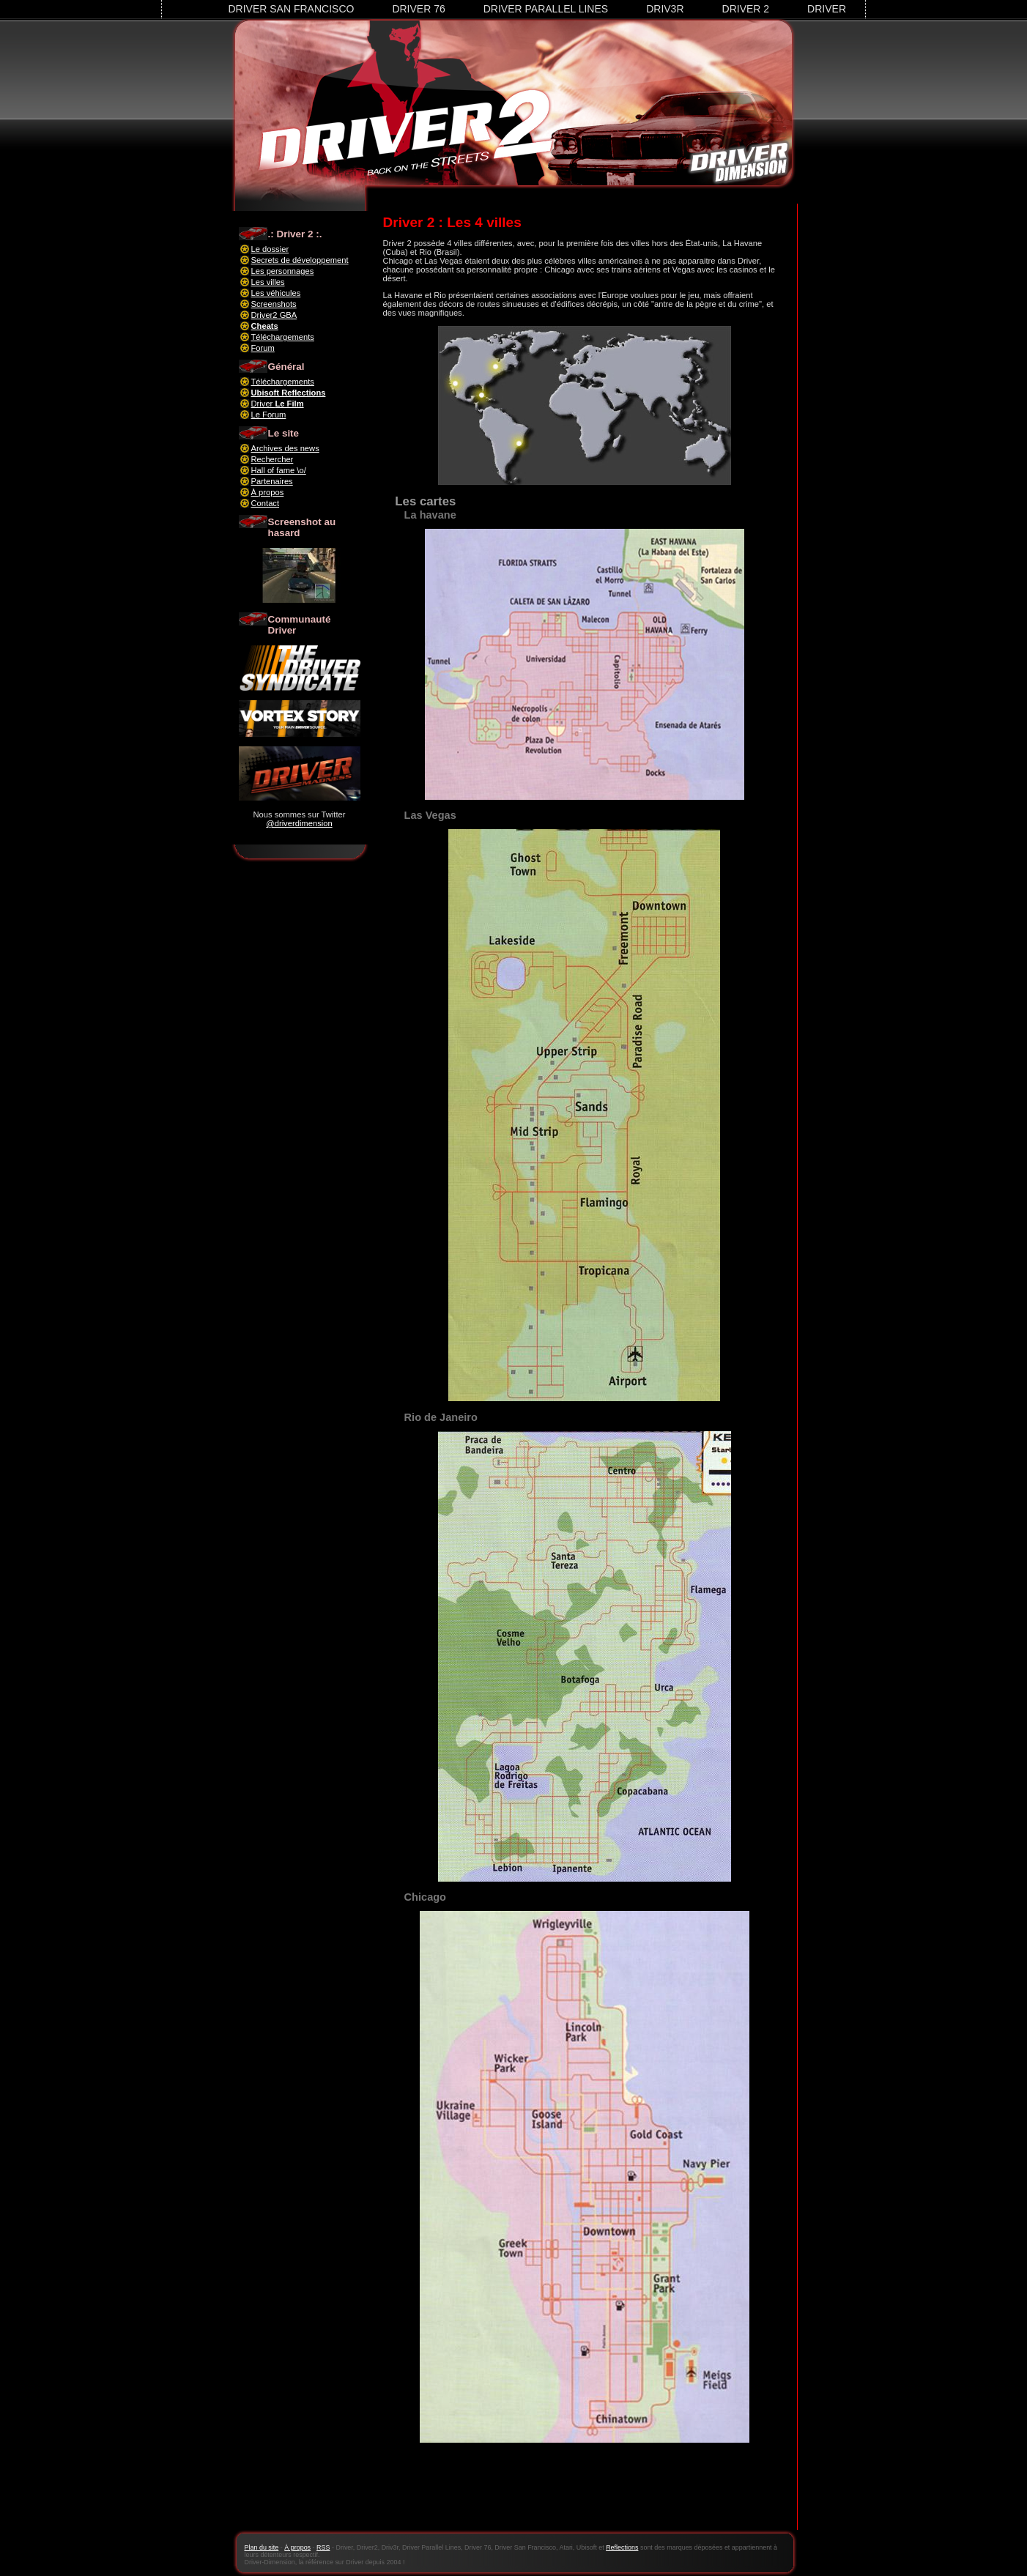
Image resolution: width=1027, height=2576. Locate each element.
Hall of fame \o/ (278, 470)
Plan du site (262, 2547)
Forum (263, 348)
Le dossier (270, 249)
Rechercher (272, 459)
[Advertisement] (584, 2495)
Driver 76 (418, 9)
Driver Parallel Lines (545, 9)
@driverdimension (299, 823)
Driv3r (664, 9)
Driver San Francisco (291, 9)
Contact (265, 503)
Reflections (622, 2547)
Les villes (268, 282)
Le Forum (268, 414)
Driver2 (274, 315)
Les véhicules (276, 293)
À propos (267, 492)
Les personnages (282, 271)
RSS (323, 2547)
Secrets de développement (300, 260)
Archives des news (285, 448)
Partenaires (272, 481)
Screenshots (274, 304)
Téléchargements (282, 337)
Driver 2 (746, 9)
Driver (826, 9)
